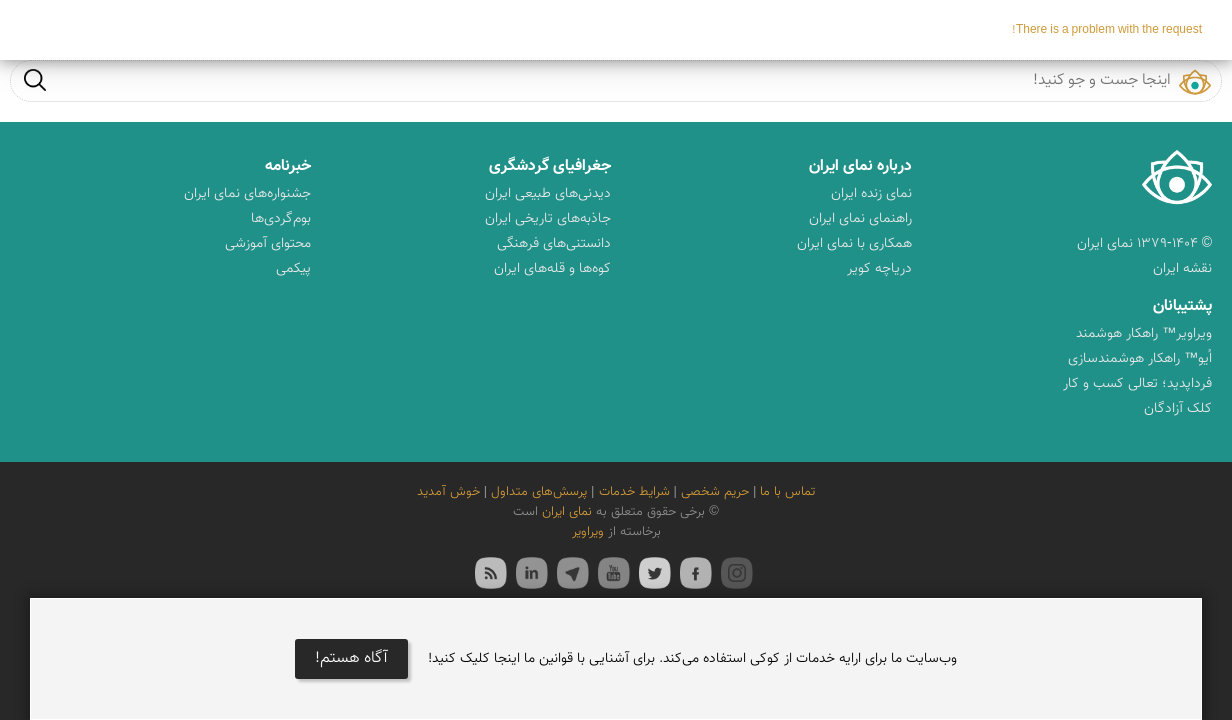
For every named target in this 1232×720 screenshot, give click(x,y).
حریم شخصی (715, 492)
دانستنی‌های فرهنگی (554, 244)
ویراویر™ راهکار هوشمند (1144, 334)
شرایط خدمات (634, 492)
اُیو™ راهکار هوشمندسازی (1140, 359)
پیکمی (293, 269)
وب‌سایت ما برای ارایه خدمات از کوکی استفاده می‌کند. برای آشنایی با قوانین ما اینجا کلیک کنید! (692, 659)
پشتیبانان (1182, 306)
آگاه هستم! (351, 658)
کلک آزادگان (1178, 409)
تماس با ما (787, 492)
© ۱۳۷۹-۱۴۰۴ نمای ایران (1144, 244)
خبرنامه (288, 166)
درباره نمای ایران (860, 166)
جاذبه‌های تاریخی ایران (548, 219)
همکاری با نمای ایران (854, 244)
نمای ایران (567, 512)
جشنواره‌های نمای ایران (247, 194)
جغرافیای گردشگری (550, 166)
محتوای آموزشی (268, 244)
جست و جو (35, 79)
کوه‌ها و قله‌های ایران (552, 269)
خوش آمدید (448, 492)
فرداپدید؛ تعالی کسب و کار (1137, 384)
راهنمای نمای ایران (860, 219)
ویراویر (588, 532)
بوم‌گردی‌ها (281, 219)
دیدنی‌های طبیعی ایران (548, 194)
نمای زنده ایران (871, 194)
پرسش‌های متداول (539, 492)
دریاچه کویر (879, 269)
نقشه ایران (1182, 269)
